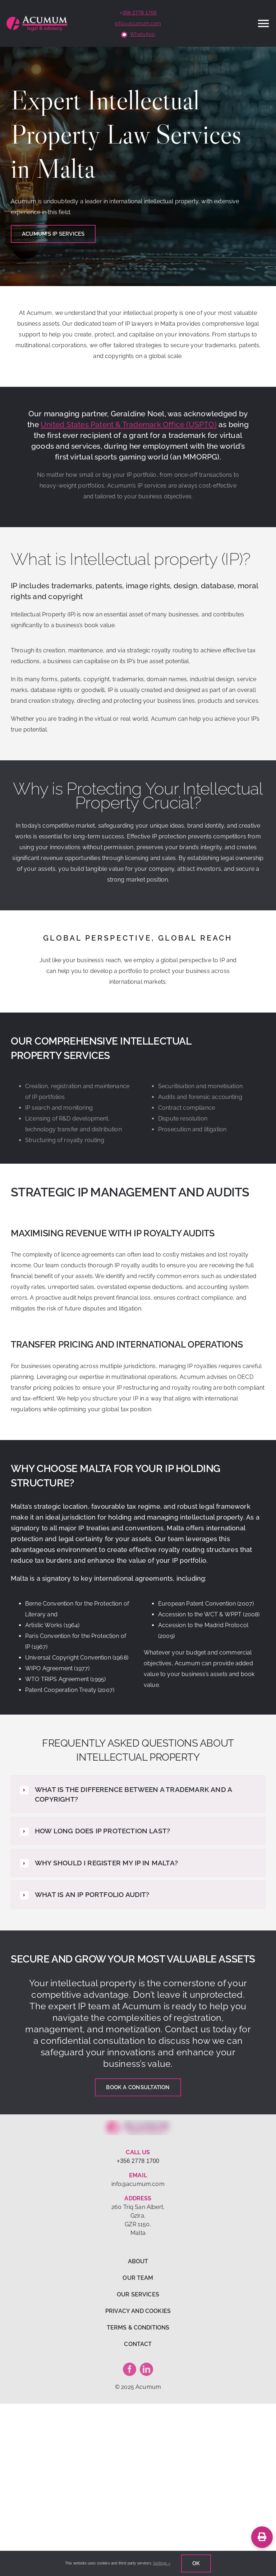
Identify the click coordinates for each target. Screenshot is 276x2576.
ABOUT (138, 2261)
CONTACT (138, 2344)
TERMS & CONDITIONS (138, 2327)
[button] (138, 1794)
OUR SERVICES (138, 2294)
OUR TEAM (138, 2277)
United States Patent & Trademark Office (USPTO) (129, 424)
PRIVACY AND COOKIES (138, 2311)
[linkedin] (146, 2369)
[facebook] (129, 2369)
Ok (196, 2563)
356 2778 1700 (139, 12)
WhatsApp (142, 34)
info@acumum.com (138, 23)
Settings (161, 2563)
